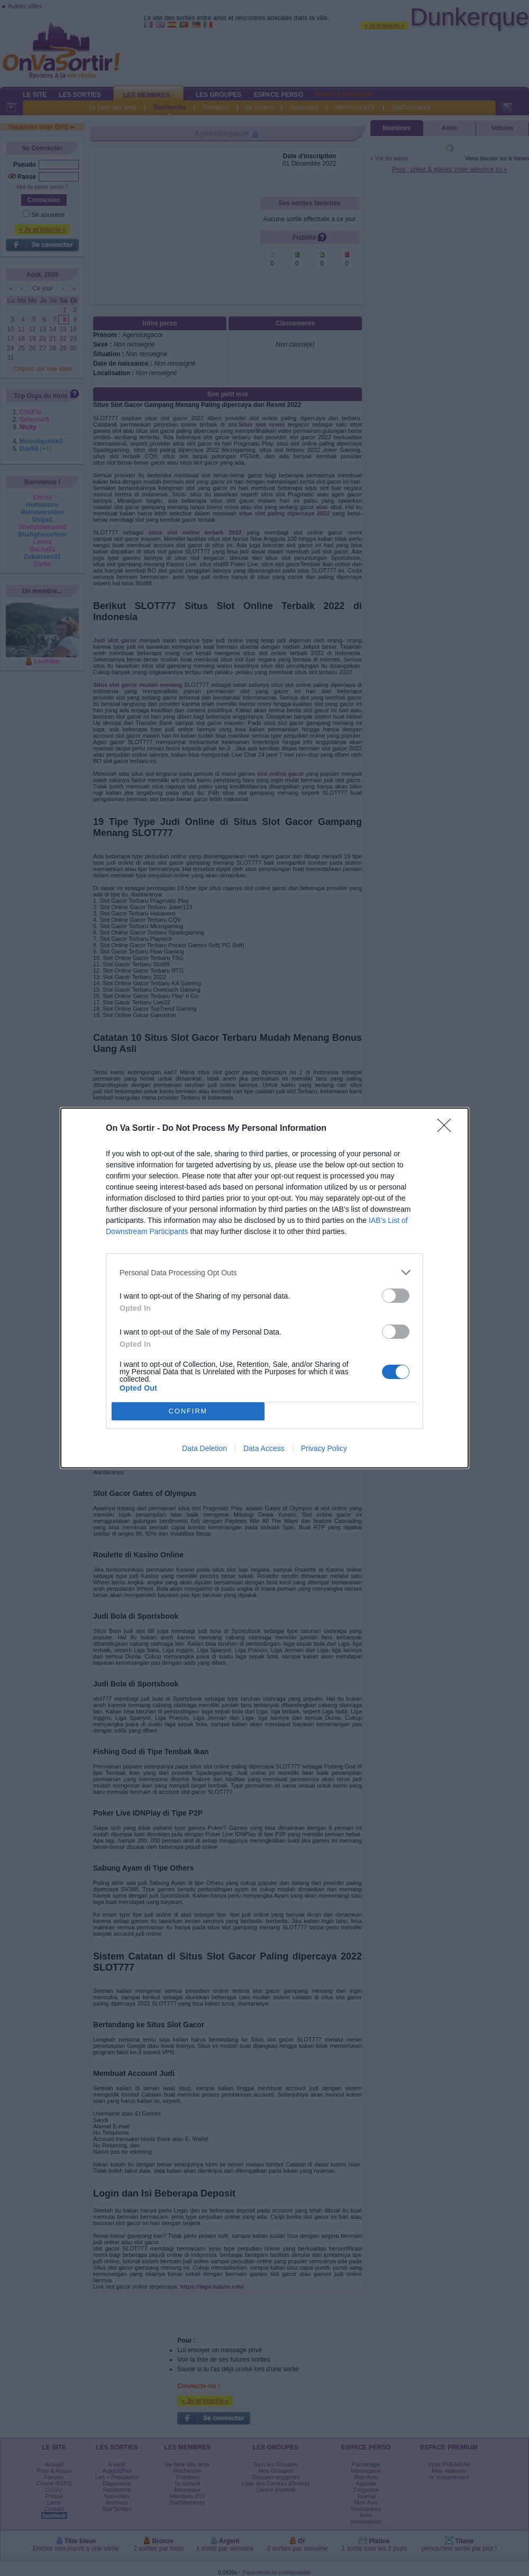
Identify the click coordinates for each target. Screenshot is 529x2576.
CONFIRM (188, 1412)
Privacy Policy (324, 1448)
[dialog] (264, 1288)
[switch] (395, 1296)
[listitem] (264, 1272)
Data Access (264, 1448)
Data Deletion (204, 1448)
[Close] (447, 1129)
